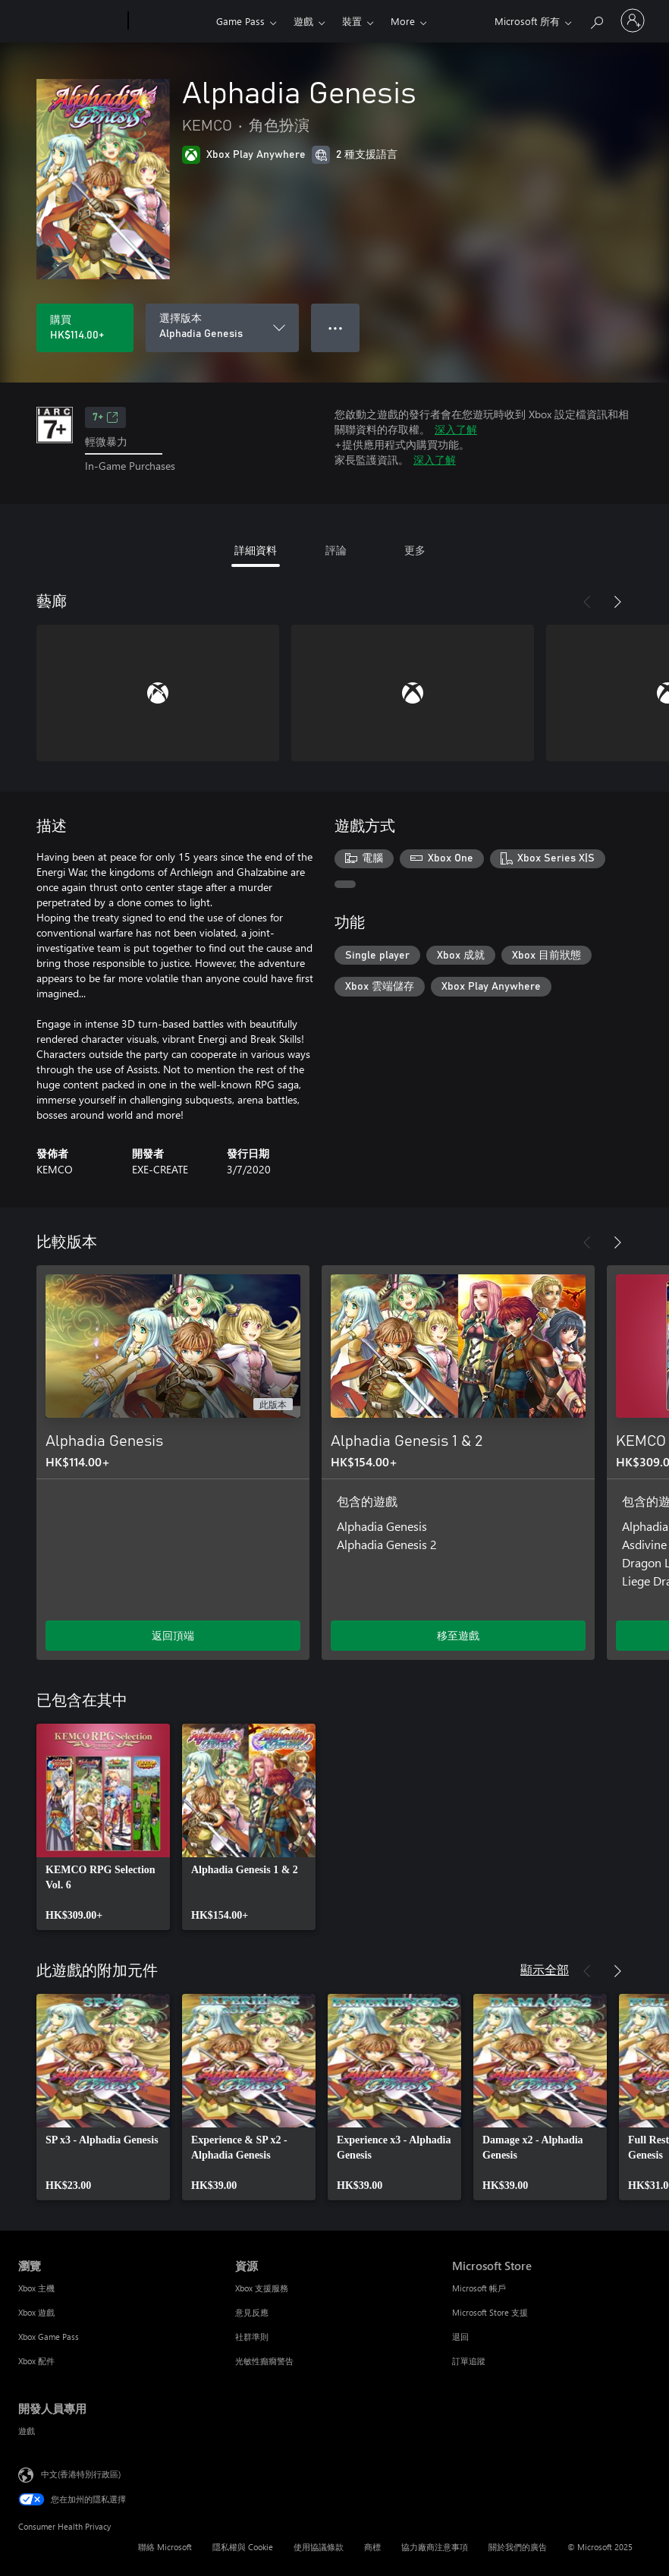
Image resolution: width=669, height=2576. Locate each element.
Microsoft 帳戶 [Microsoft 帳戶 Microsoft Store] (479, 2288)
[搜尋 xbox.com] (596, 19)
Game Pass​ (240, 20)
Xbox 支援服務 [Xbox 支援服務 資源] (261, 2288)
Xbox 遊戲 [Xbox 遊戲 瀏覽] (36, 2312)
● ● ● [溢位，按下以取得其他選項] (335, 327)
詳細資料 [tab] (255, 550)
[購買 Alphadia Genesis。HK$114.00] (84, 328)
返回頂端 (173, 1635)
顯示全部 (544, 1969)
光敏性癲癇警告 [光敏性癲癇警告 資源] (264, 2361)
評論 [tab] (336, 550)
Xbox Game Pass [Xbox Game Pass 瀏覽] (48, 2336)
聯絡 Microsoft (165, 2547)
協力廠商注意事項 (434, 2547)
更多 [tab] (415, 550)
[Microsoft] (70, 21)
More (403, 20)
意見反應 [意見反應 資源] (252, 2312)
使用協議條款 (319, 2547)
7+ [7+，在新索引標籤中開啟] (105, 417)
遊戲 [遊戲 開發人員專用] (26, 2431)
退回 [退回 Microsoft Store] (460, 2336)
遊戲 (303, 20)
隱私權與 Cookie (242, 2547)
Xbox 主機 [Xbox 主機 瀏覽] (36, 2288)
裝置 (352, 20)
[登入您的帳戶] (632, 20)
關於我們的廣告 (517, 2547)
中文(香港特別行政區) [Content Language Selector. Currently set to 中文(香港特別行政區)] (81, 2473)
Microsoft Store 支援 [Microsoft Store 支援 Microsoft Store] (490, 2312)
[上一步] (587, 602)
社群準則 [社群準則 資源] (252, 2336)
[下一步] (617, 602)
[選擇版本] (222, 328)
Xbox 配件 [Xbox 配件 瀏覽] (36, 2361)
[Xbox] (170, 21)
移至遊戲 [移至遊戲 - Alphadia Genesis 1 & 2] (458, 1635)
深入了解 (456, 429)
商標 (372, 2547)
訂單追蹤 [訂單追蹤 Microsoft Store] (468, 2361)
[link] (103, 1827)
